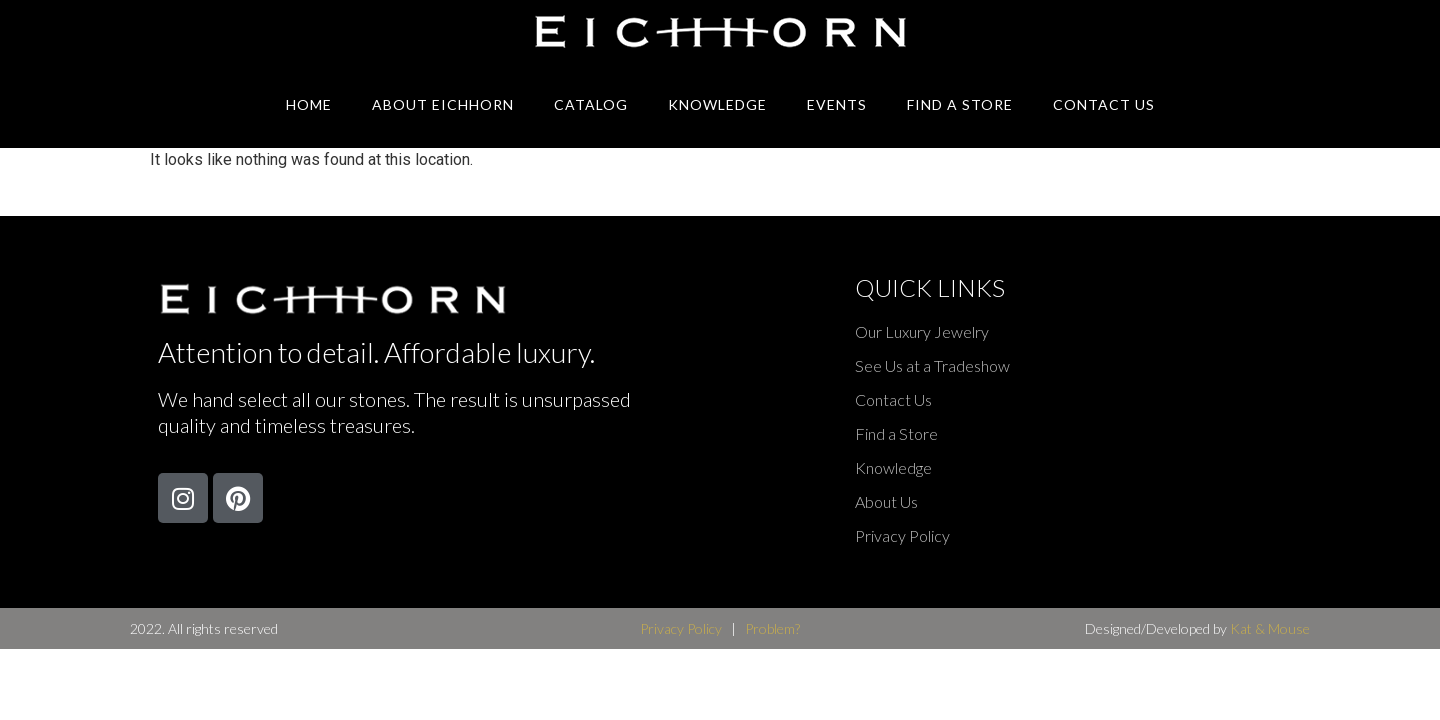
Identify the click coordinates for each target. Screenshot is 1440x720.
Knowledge (717, 104)
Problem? (772, 628)
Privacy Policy (681, 628)
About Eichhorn (443, 104)
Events (837, 104)
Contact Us (1104, 104)
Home (309, 104)
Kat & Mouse (1270, 628)
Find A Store (960, 104)
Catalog (591, 104)
